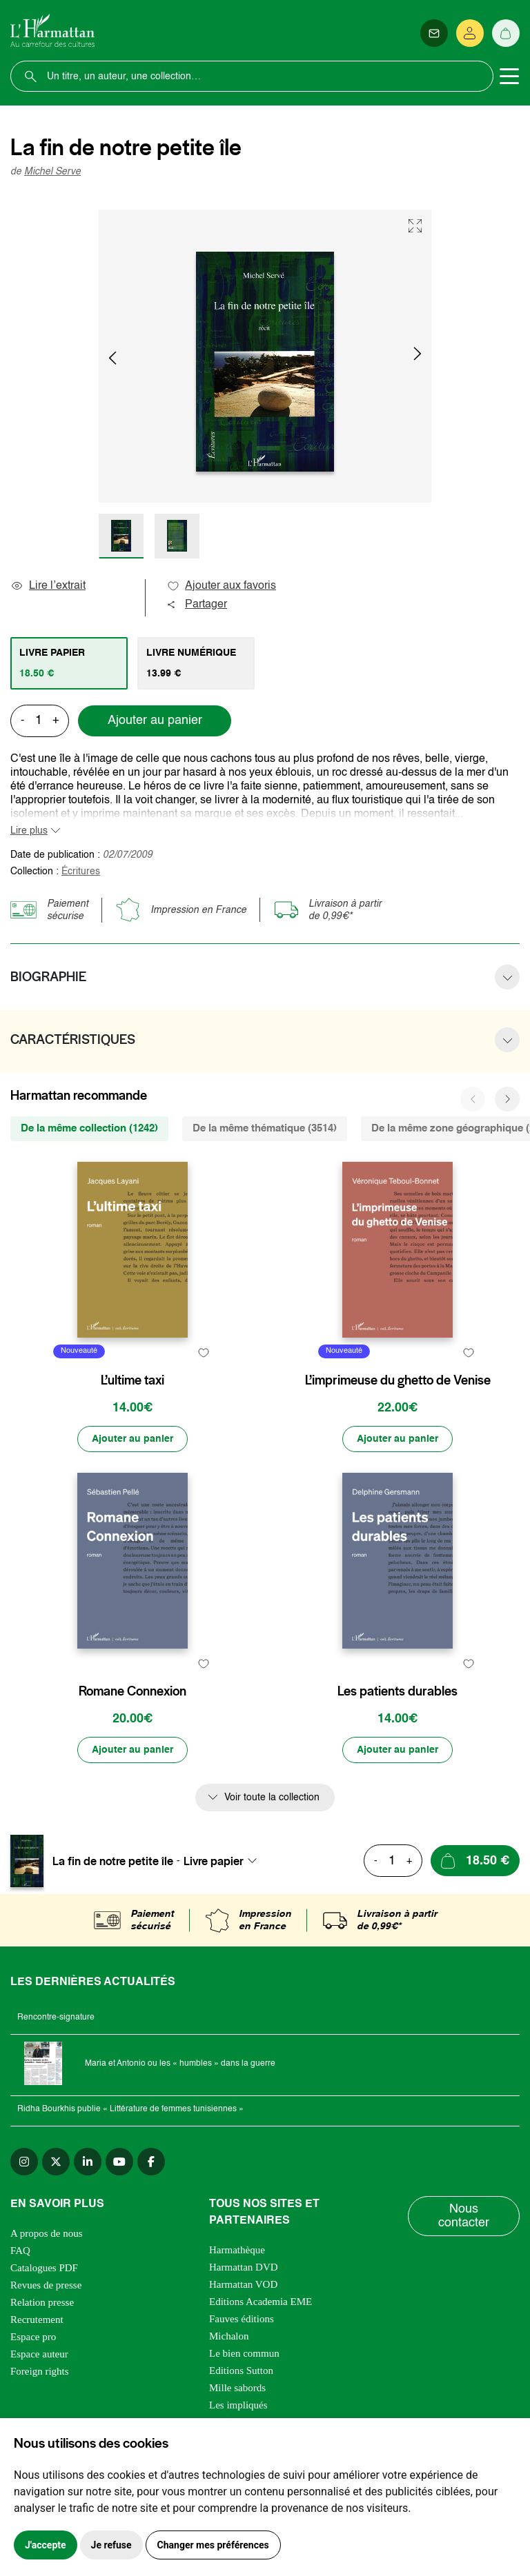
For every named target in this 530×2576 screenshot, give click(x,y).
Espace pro (33, 2336)
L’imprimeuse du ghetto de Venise (398, 1380)
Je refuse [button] (111, 2544)
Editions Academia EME (260, 2301)
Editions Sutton (241, 2370)
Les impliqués (238, 2405)
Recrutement (36, 2319)
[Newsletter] (434, 33)
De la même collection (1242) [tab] (89, 1128)
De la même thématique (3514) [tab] (265, 1128)
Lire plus (29, 831)
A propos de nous (46, 2233)
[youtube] (119, 2161)
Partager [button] (196, 604)
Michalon (229, 2336)
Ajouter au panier (155, 720)
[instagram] (24, 2161)
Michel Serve (52, 172)
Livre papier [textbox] (214, 1861)
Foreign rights (39, 2371)
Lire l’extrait (48, 586)
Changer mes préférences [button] (213, 2544)
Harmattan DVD (243, 2267)
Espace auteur (39, 2353)
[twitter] (56, 2161)
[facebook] (151, 2161)
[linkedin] (87, 2161)
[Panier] (506, 33)
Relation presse (42, 2302)
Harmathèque (237, 2249)
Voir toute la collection (272, 1797)
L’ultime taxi (132, 1380)
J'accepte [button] (45, 2544)
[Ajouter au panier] (132, 1439)
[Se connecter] (470, 33)
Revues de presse (45, 2285)
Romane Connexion (132, 1691)
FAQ (20, 2250)
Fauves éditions (241, 2318)
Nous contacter (463, 2216)
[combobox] (224, 1861)
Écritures (80, 871)
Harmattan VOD (243, 2284)
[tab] (69, 663)
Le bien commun (244, 2353)
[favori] (203, 1353)
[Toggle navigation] (509, 76)
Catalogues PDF (44, 2267)
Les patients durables (397, 1691)
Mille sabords (237, 2387)
